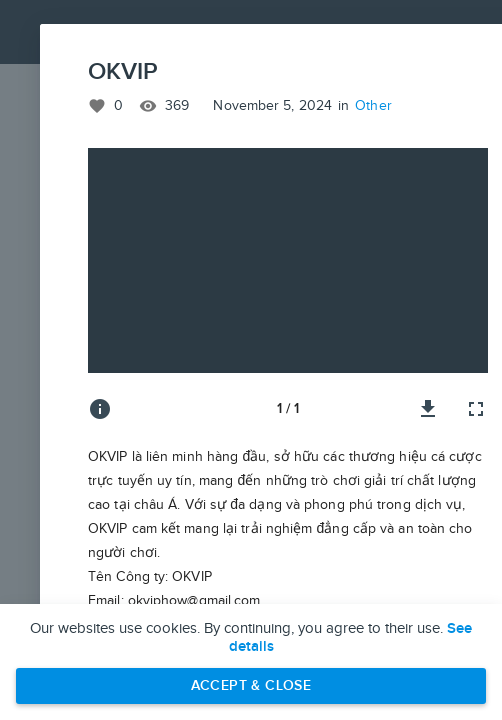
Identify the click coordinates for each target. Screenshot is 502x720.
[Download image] (428, 409)
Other (373, 106)
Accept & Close (251, 685)
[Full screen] (476, 409)
